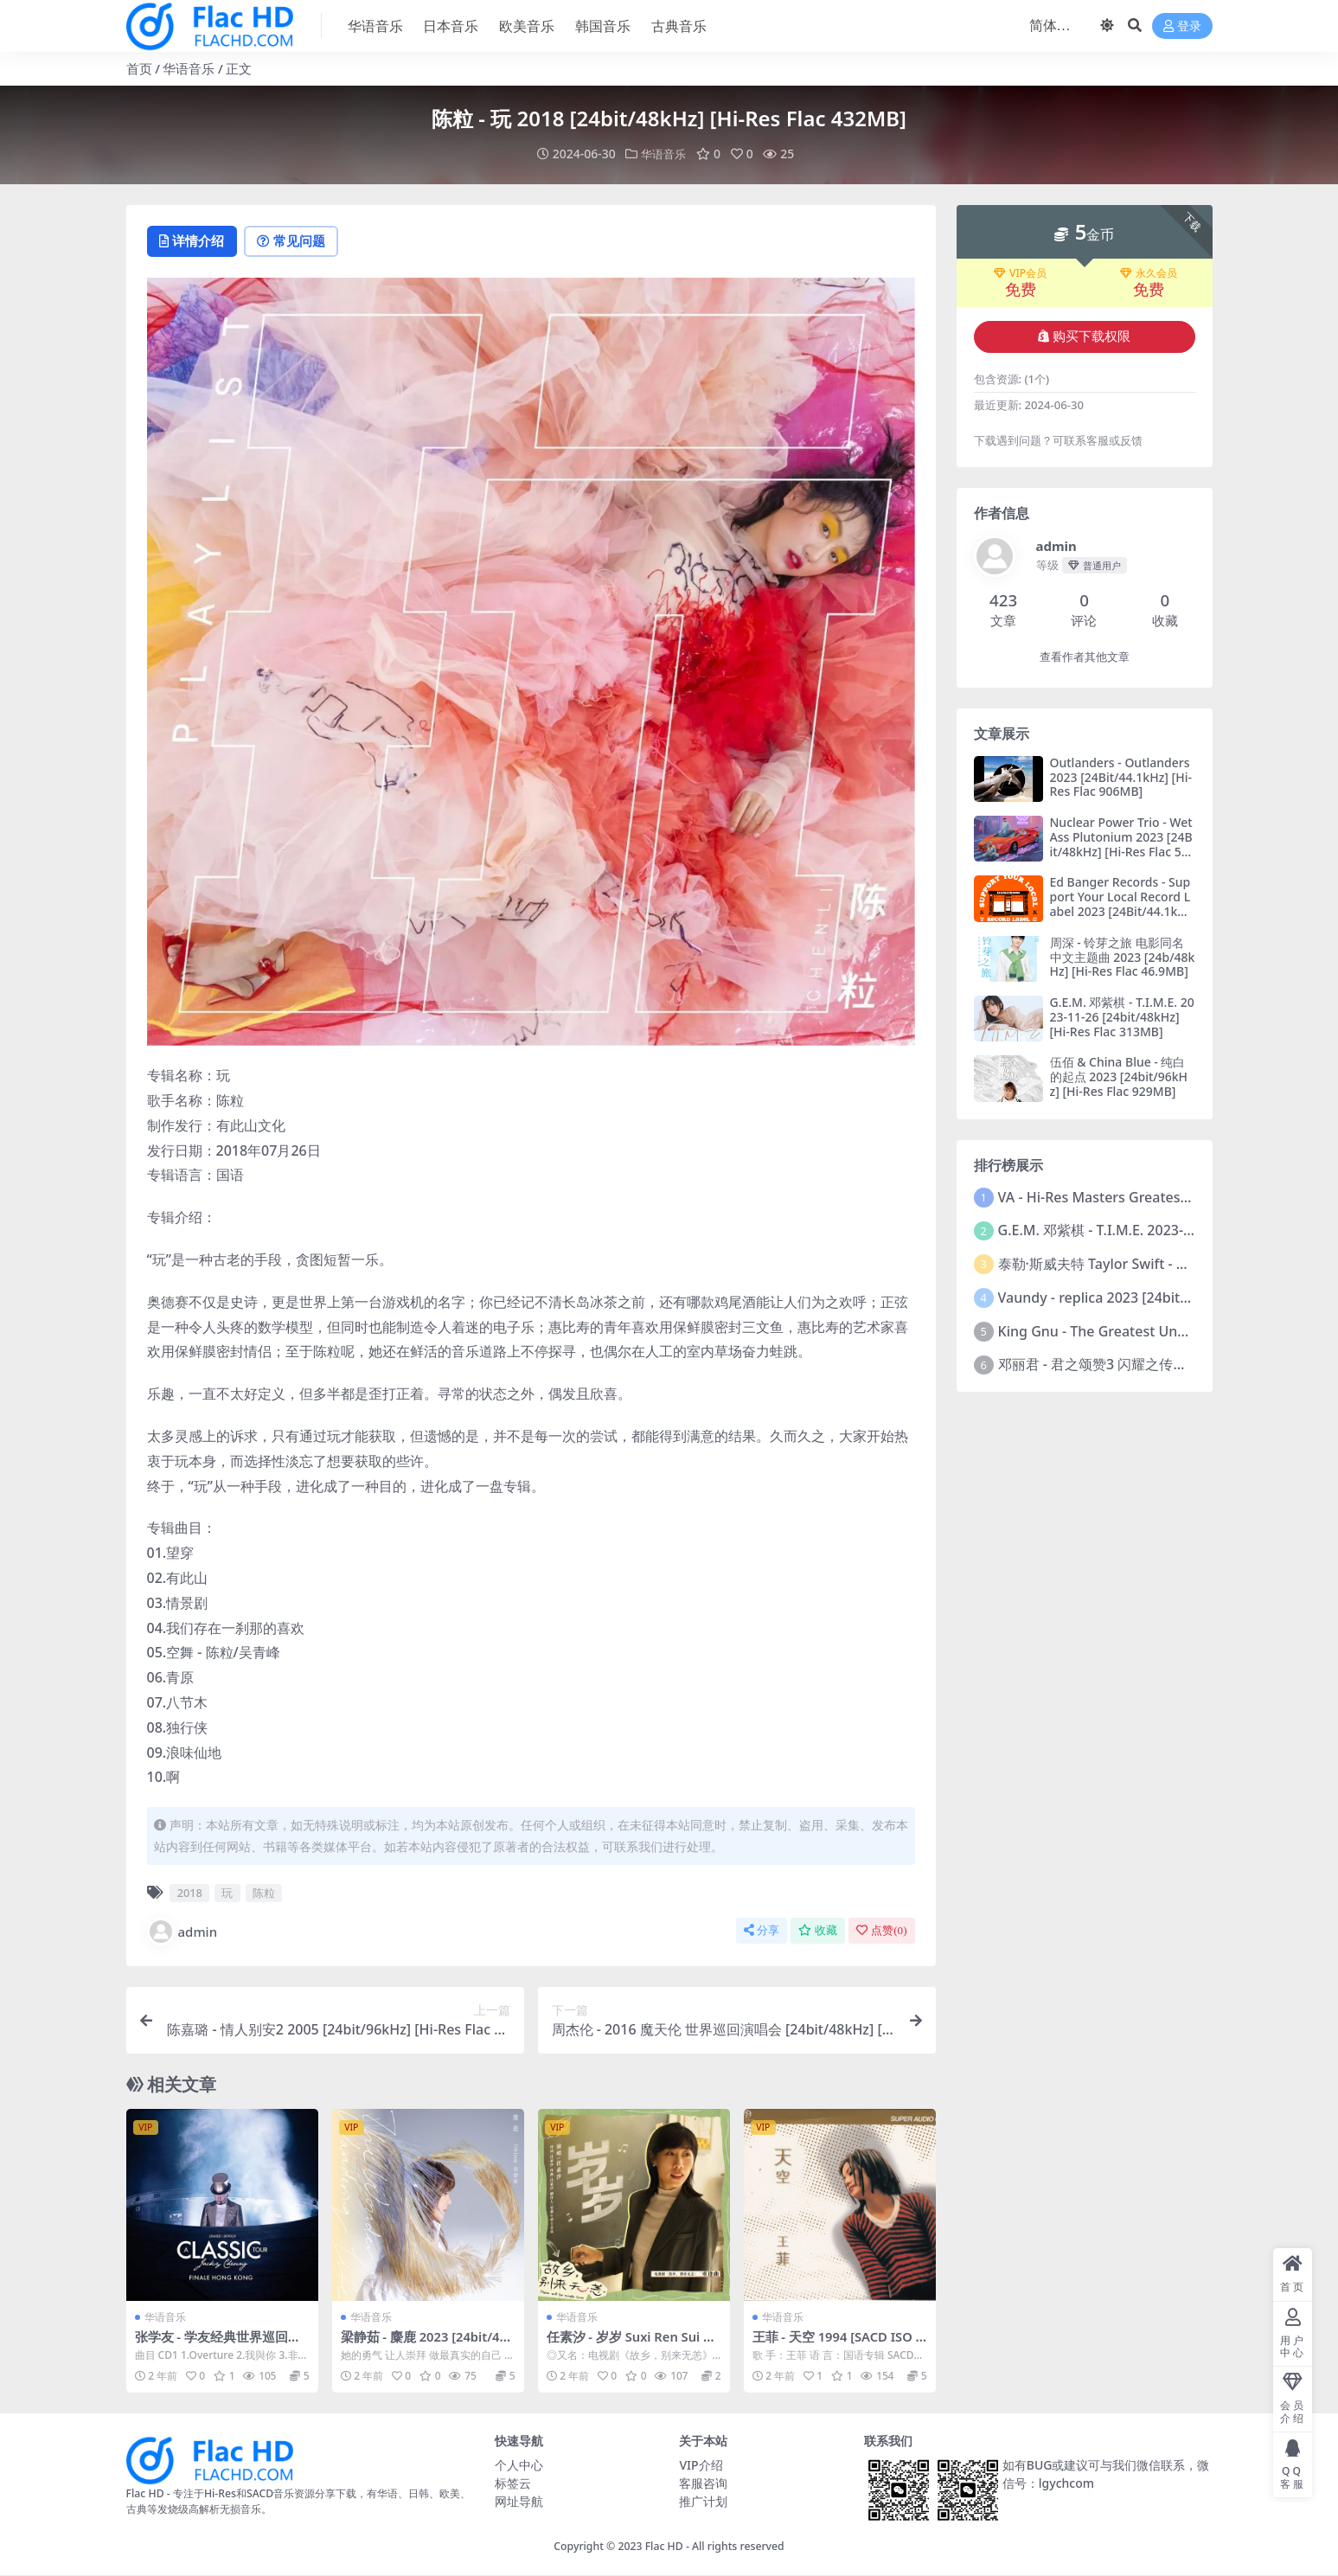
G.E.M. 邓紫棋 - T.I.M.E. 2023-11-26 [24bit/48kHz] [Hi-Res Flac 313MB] (1122, 1016)
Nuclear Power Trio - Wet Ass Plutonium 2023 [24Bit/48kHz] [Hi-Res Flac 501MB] (1121, 843)
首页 (139, 68)
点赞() (881, 1931)
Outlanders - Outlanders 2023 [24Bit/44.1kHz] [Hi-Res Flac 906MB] (1121, 776)
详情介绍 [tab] (195, 241)
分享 (761, 1931)
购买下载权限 (1084, 336)
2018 (189, 1893)
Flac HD (664, 2546)
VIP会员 (1020, 272)
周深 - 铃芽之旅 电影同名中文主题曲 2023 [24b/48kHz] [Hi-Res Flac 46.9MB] (1122, 956)
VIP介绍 (700, 2465)
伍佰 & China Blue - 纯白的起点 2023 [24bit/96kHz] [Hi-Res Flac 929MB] (1119, 1076)
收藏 (817, 1931)
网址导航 (519, 2501)
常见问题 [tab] (300, 241)
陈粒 (264, 1893)
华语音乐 (188, 68)
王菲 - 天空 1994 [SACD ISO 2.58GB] (834, 2345)
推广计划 (703, 2501)
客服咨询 (703, 2483)
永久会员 (1148, 272)
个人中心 (519, 2465)
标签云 (513, 2483)
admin (182, 1932)
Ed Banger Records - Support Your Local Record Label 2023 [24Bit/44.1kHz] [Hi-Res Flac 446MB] (1120, 903)
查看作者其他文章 (1085, 656)
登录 (1182, 26)
